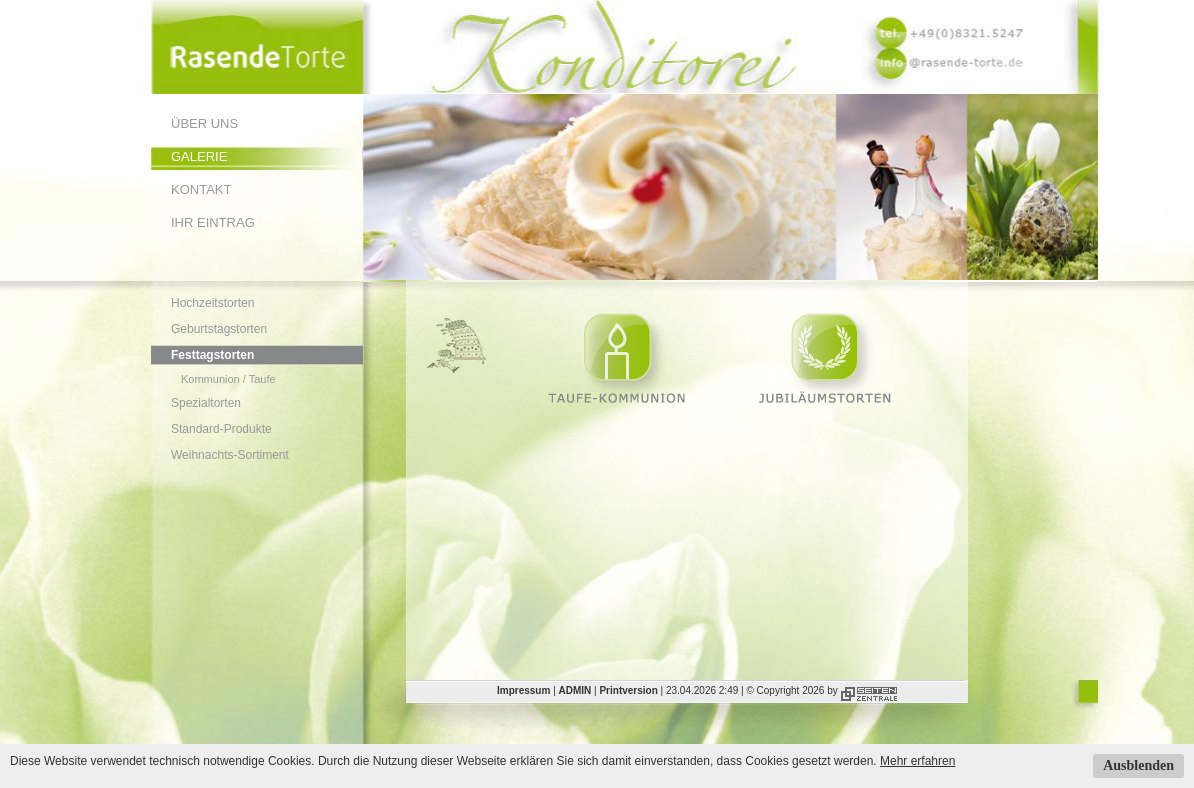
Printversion (628, 690)
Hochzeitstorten (212, 303)
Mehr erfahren (917, 761)
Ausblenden (1138, 765)
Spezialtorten (206, 403)
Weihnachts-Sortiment (230, 455)
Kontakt (201, 189)
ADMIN (575, 690)
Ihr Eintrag (213, 222)
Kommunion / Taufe (228, 379)
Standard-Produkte (221, 429)
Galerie (199, 156)
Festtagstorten (212, 355)
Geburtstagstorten (219, 329)
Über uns (204, 123)
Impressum (523, 690)
